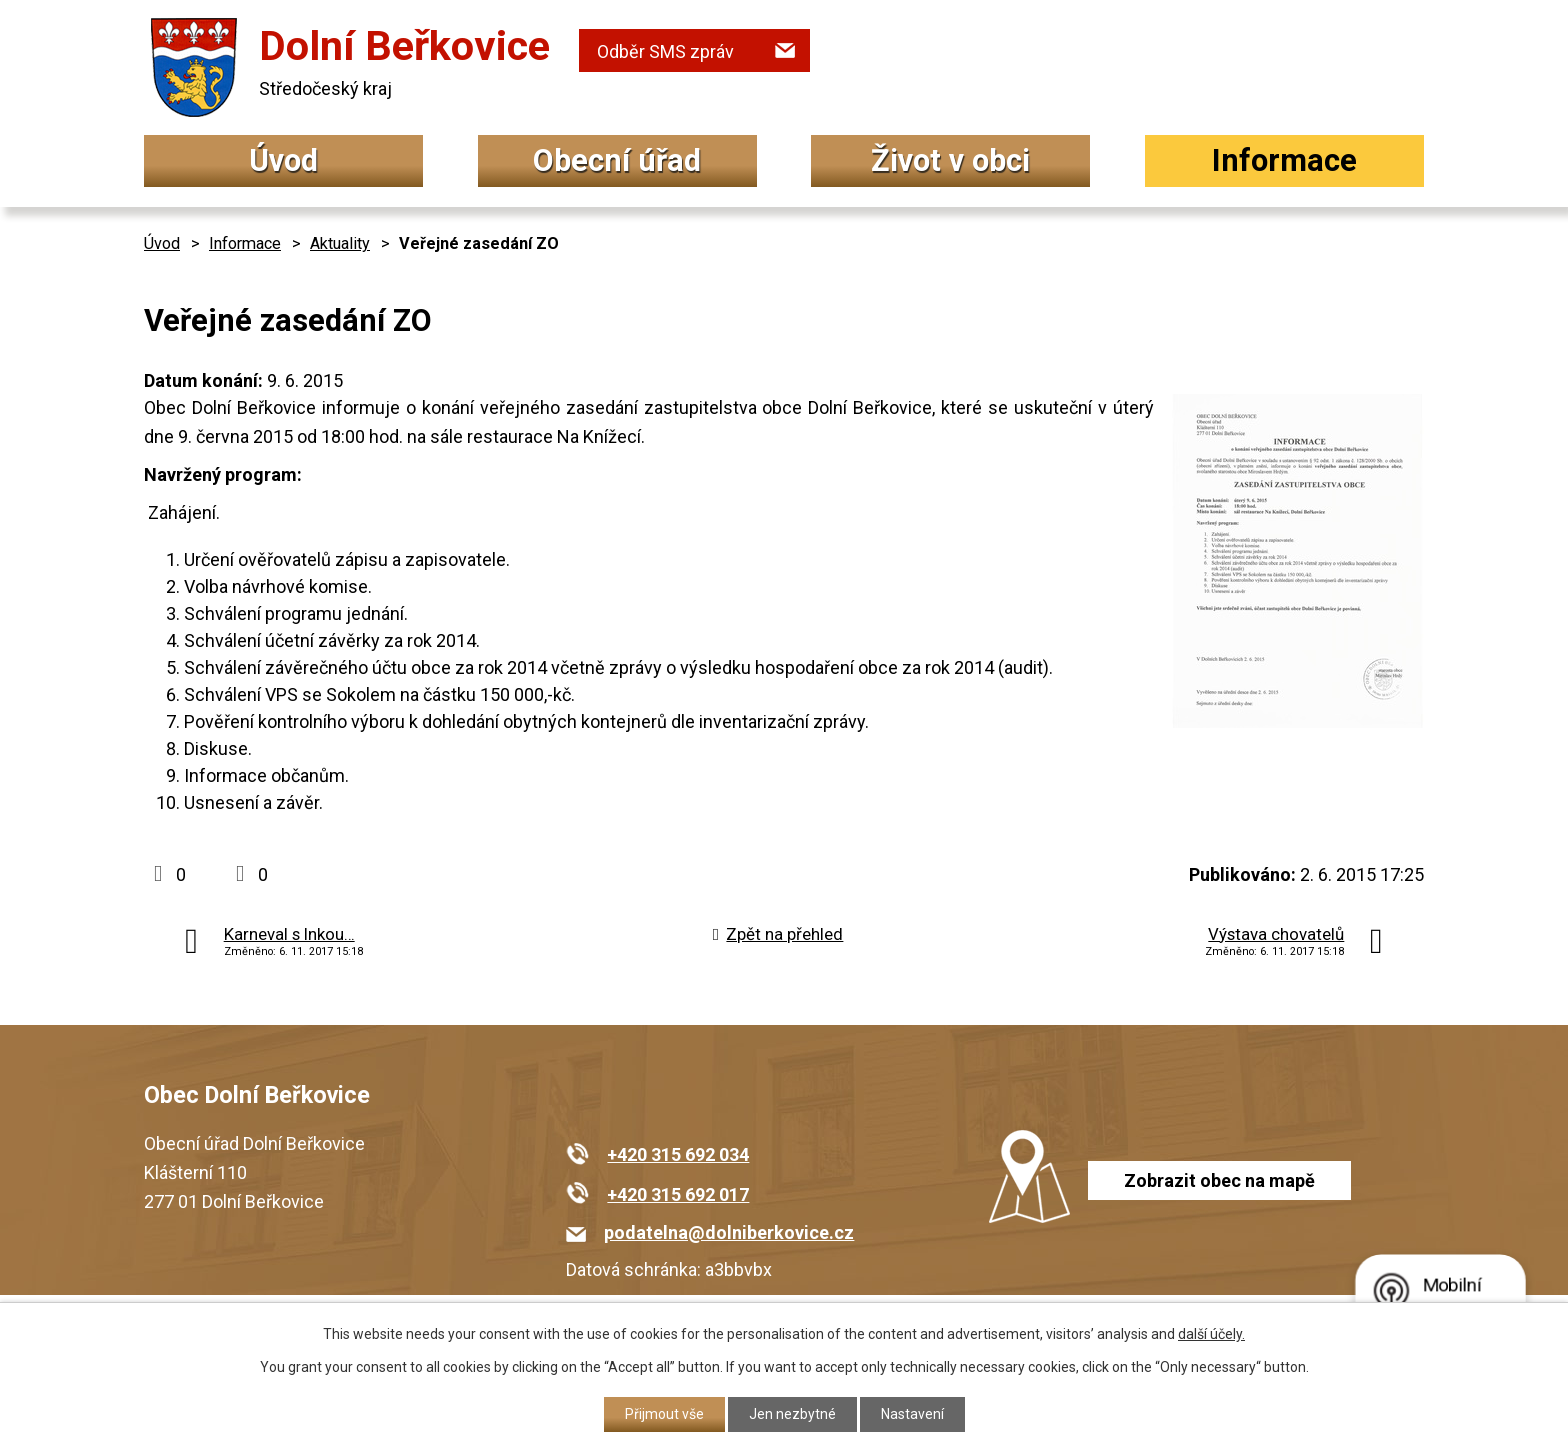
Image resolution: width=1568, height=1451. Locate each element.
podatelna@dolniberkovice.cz (729, 1232)
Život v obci (950, 160)
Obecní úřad (617, 160)
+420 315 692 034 (678, 1154)
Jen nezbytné (792, 1414)
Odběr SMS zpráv (665, 51)
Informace (1284, 160)
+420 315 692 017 (678, 1194)
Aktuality (340, 243)
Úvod (283, 160)
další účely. (1211, 1334)
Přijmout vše (664, 1414)
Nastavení (912, 1414)
